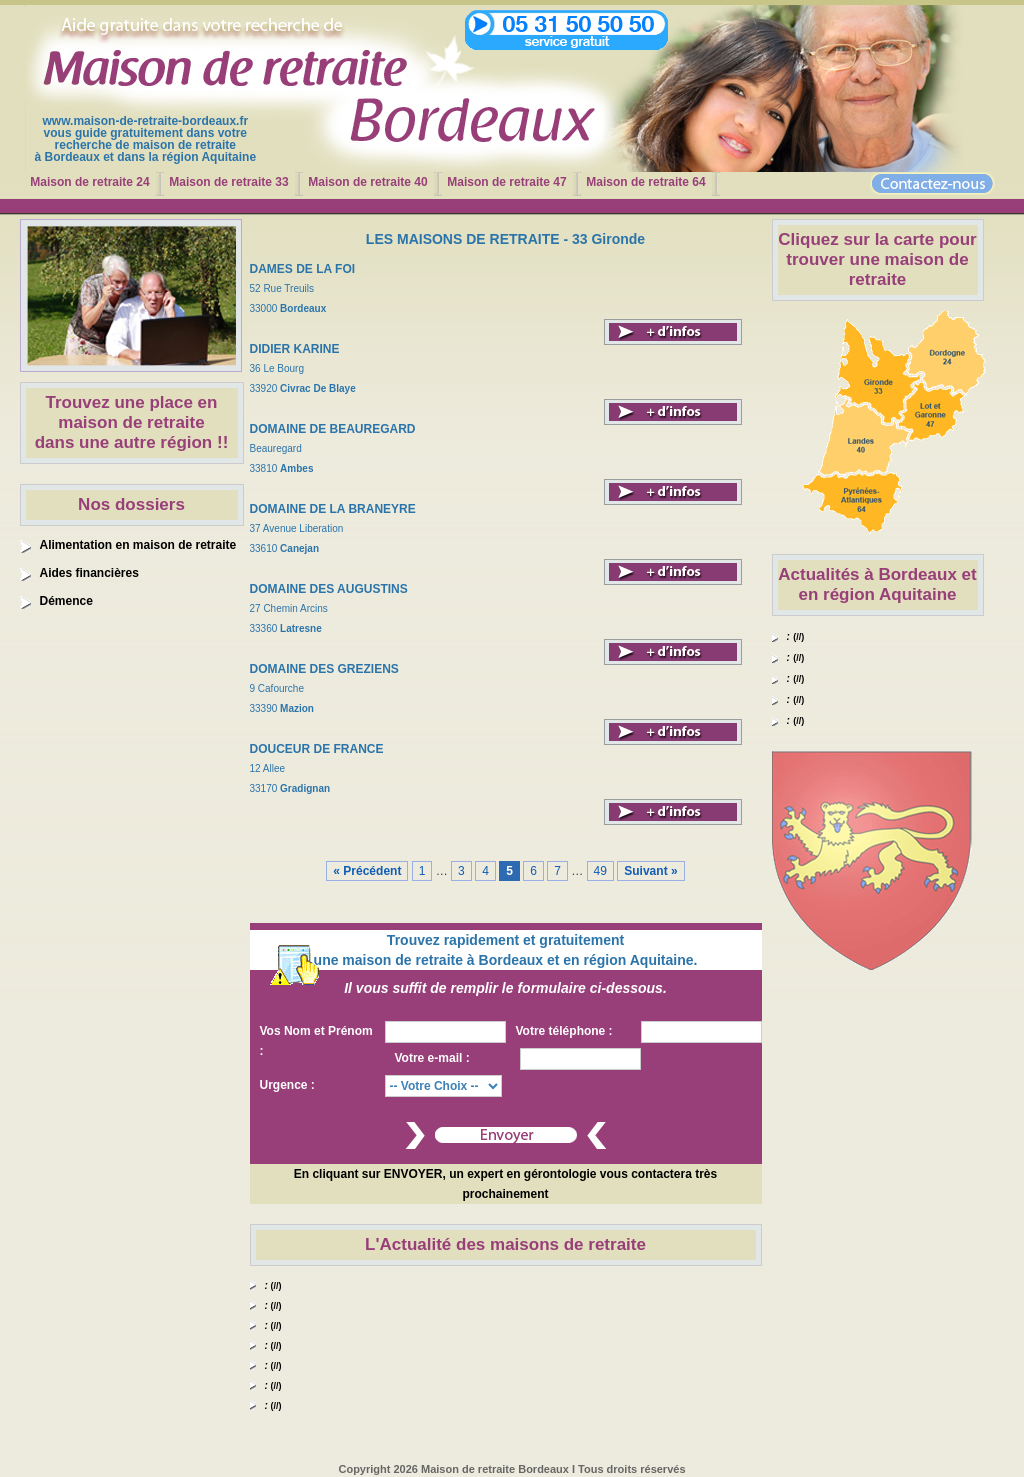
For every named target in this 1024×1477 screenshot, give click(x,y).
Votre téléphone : (564, 1031)
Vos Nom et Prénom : (316, 1041)
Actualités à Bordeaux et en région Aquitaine (877, 584)
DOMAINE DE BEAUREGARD (333, 429)
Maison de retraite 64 (645, 182)
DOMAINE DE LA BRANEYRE (333, 509)
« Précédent (367, 871)
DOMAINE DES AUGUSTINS (329, 589)
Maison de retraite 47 (506, 182)
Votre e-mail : (432, 1058)
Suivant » (650, 871)
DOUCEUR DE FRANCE (317, 749)
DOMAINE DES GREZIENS (324, 669)
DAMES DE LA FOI (303, 269)
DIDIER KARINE (295, 349)
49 (600, 871)
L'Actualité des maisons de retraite (505, 1244)
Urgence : (287, 1085)
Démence (66, 601)
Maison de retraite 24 (89, 182)
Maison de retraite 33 (228, 182)
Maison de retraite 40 (367, 182)
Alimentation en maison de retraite (138, 545)
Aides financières (89, 573)
